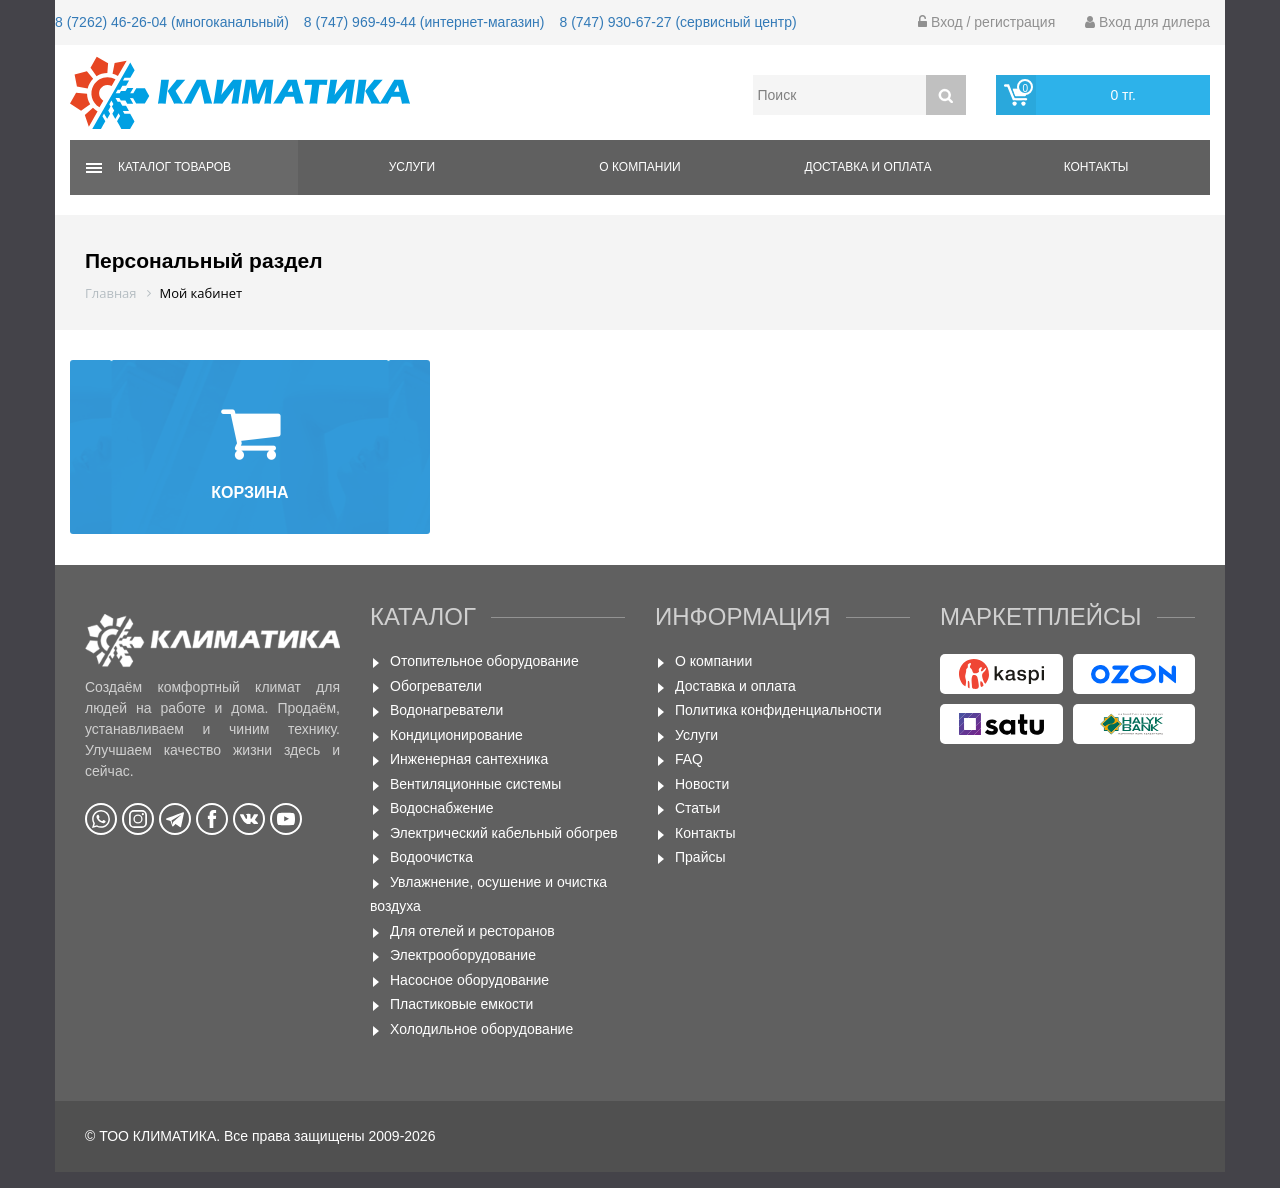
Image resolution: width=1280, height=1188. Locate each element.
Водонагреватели (446, 710)
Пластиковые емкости (461, 1004)
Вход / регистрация (986, 22)
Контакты (1096, 167)
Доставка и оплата (868, 167)
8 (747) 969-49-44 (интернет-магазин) (424, 22)
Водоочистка (431, 857)
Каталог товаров (174, 167)
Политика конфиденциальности (778, 710)
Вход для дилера (1147, 22)
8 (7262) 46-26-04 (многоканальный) (172, 22)
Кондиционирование (456, 735)
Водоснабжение (442, 808)
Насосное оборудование (469, 980)
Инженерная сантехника (469, 759)
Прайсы (700, 857)
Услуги (412, 167)
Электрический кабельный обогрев (504, 833)
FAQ (689, 759)
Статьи (697, 808)
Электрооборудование (463, 955)
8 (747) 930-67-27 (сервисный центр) (677, 22)
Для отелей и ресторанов (472, 931)
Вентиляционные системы (475, 784)
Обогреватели (436, 686)
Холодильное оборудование (481, 1029)
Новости (702, 784)
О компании (639, 167)
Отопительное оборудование (484, 661)
